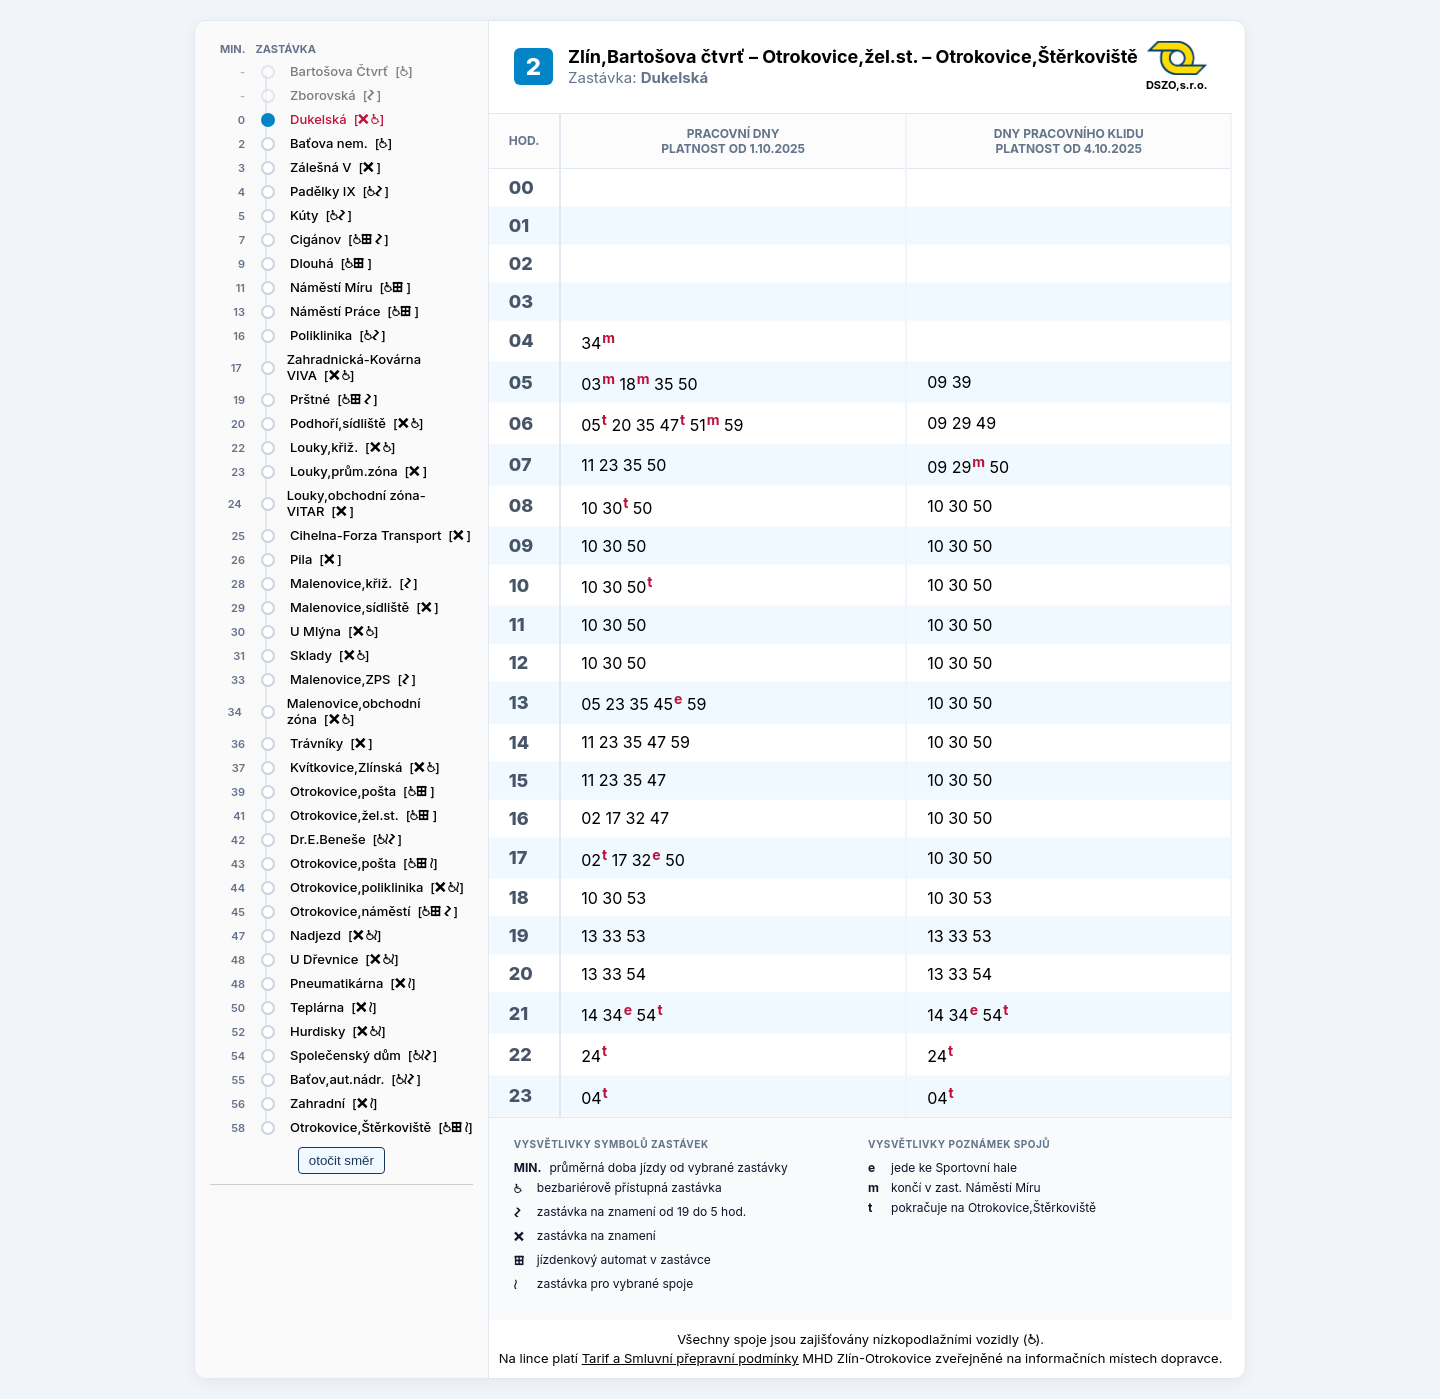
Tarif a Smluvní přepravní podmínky (690, 1358)
